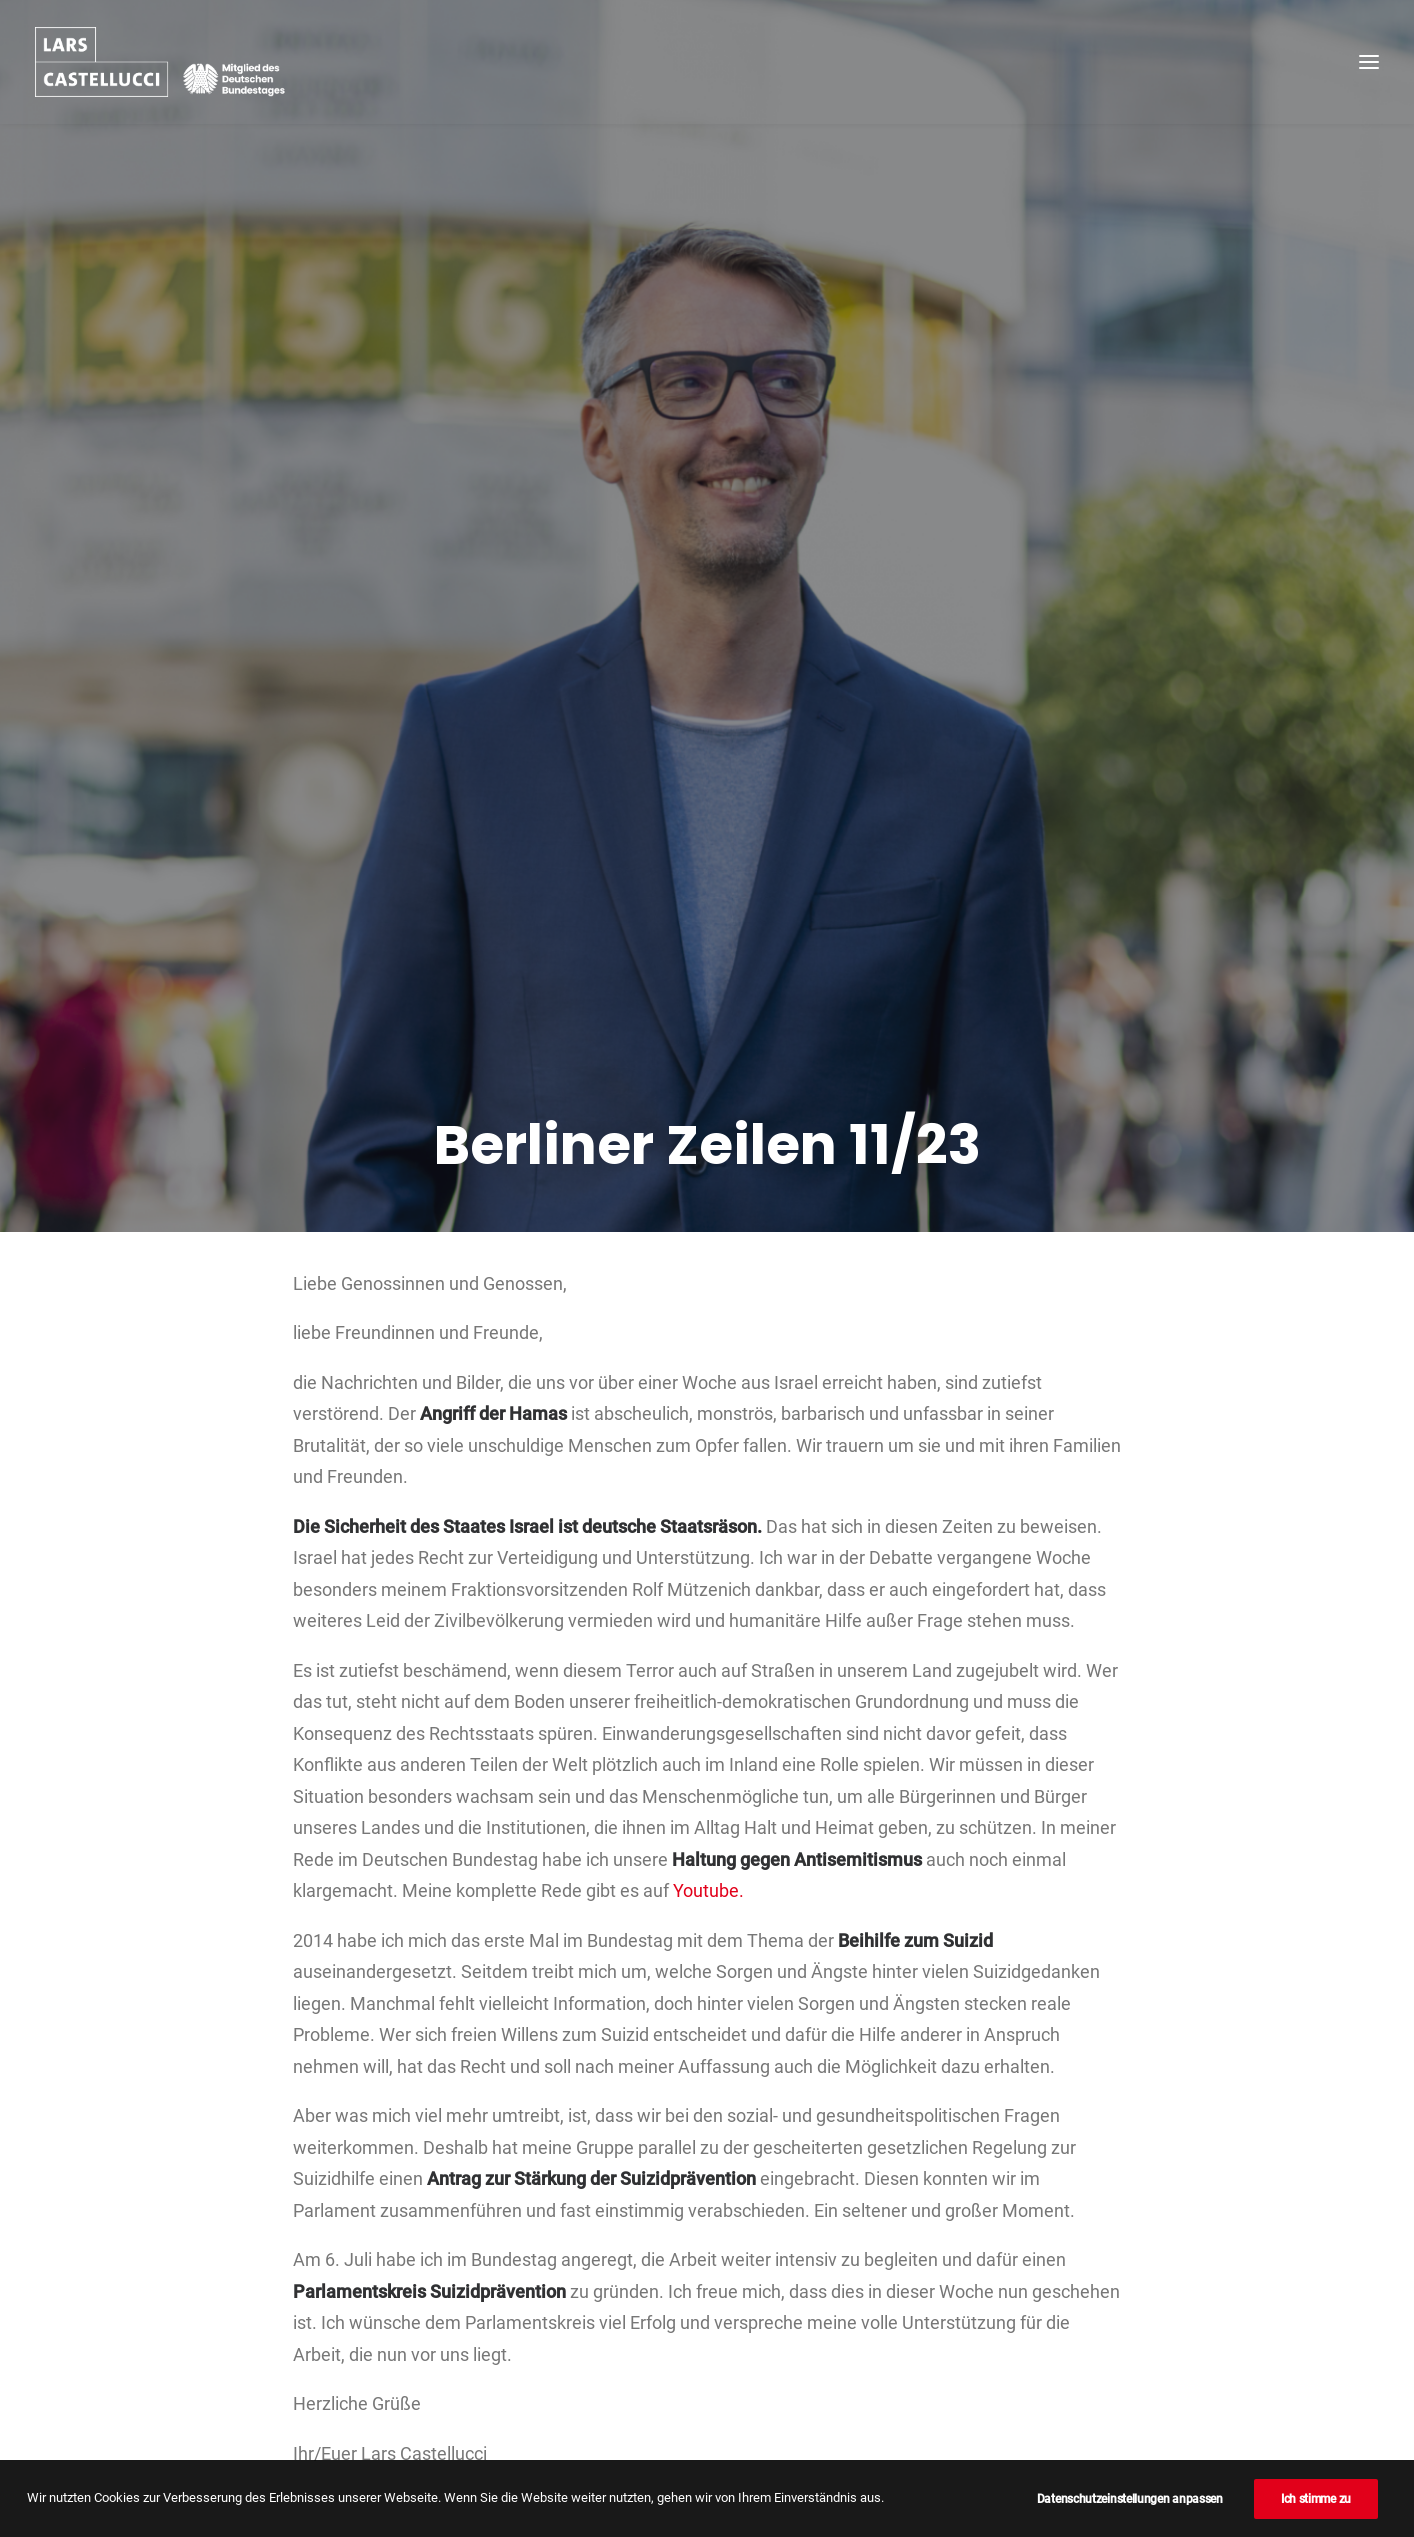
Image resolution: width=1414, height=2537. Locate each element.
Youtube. (708, 1670)
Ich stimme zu (1316, 2499)
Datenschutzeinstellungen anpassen (1130, 2499)
